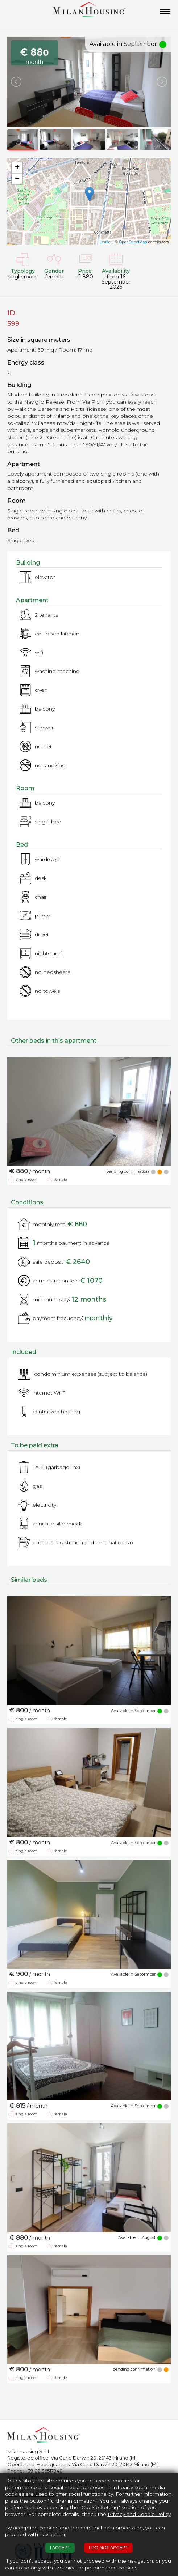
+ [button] (17, 167)
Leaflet (106, 242)
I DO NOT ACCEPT (108, 2547)
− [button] (17, 179)
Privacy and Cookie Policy (139, 2514)
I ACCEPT (60, 2547)
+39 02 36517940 (44, 2471)
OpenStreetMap (133, 242)
